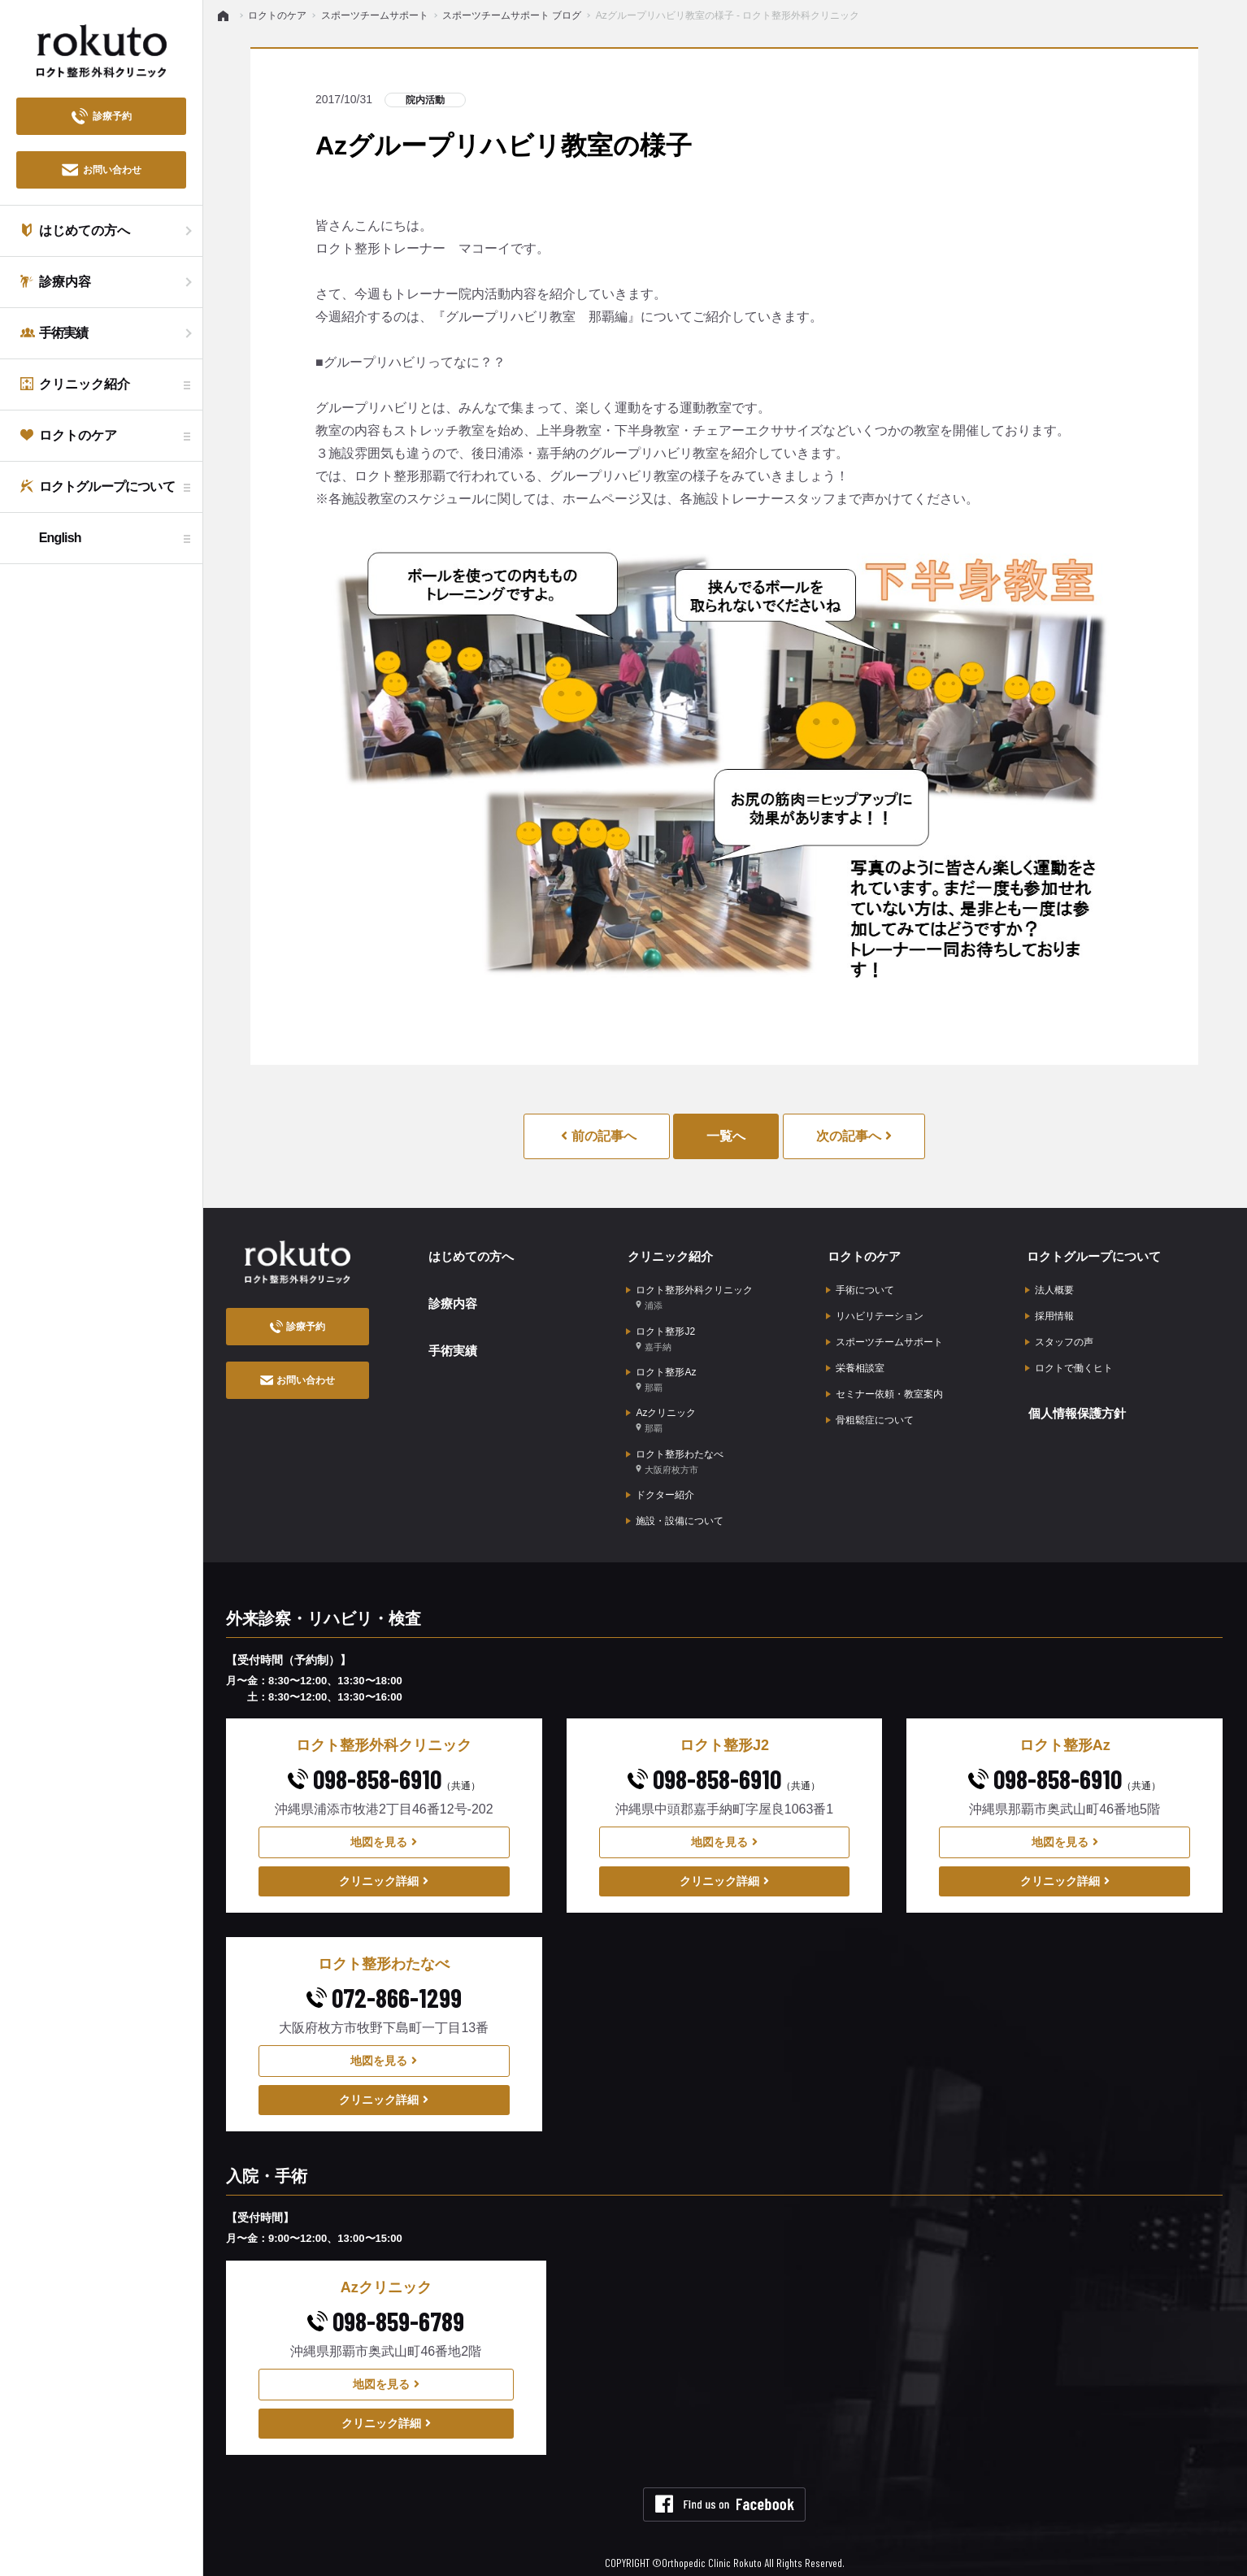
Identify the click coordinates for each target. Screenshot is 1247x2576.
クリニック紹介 (669, 1254)
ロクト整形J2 (660, 1332)
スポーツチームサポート (884, 1337)
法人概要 (1049, 1286)
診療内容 (451, 1298)
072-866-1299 (384, 1982)
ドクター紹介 (660, 1482)
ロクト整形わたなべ (674, 1450)
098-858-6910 (384, 1763)
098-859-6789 (385, 2305)
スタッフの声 (1059, 1337)
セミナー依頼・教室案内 (884, 1387)
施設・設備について (674, 1507)
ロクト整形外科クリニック (689, 1293)
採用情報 (1049, 1312)
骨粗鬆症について (870, 1412)
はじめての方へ (470, 1254)
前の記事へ (598, 1136)
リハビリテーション (874, 1312)
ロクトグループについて (1095, 1254)
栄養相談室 (855, 1362)
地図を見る (383, 1827)
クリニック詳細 (383, 1866)
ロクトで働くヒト (1069, 1362)
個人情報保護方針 (1077, 1404)
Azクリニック (661, 1411)
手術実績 (451, 1342)
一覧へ (725, 1136)
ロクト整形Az (661, 1372)
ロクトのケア (863, 1254)
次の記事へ (854, 1136)
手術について (860, 1286)
